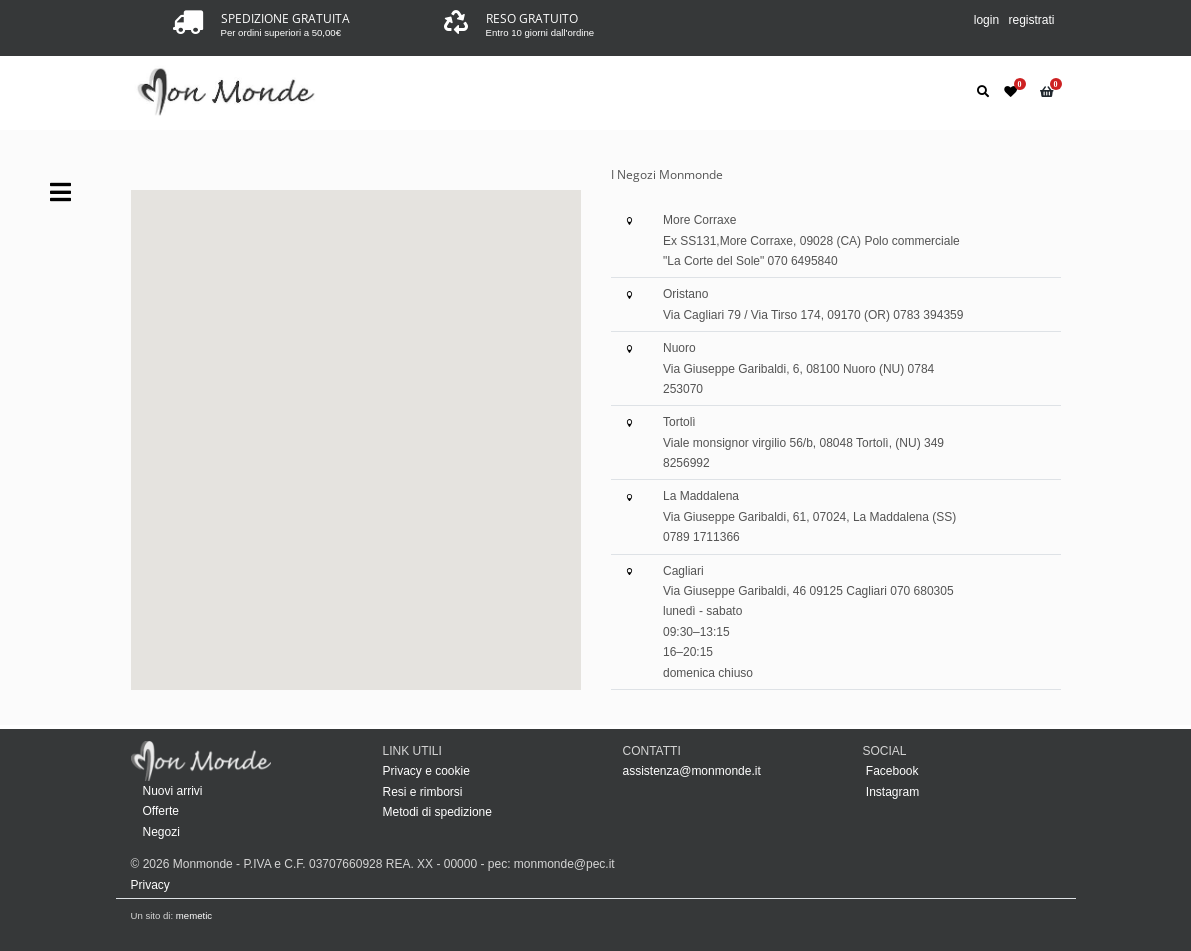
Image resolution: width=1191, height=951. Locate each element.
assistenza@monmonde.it (692, 771)
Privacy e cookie (426, 771)
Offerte (161, 811)
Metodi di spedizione (437, 812)
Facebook (891, 771)
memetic (194, 915)
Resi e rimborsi (423, 792)
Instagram (891, 792)
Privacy (150, 885)
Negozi (161, 832)
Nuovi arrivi (173, 791)
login (986, 20)
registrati (1031, 20)
